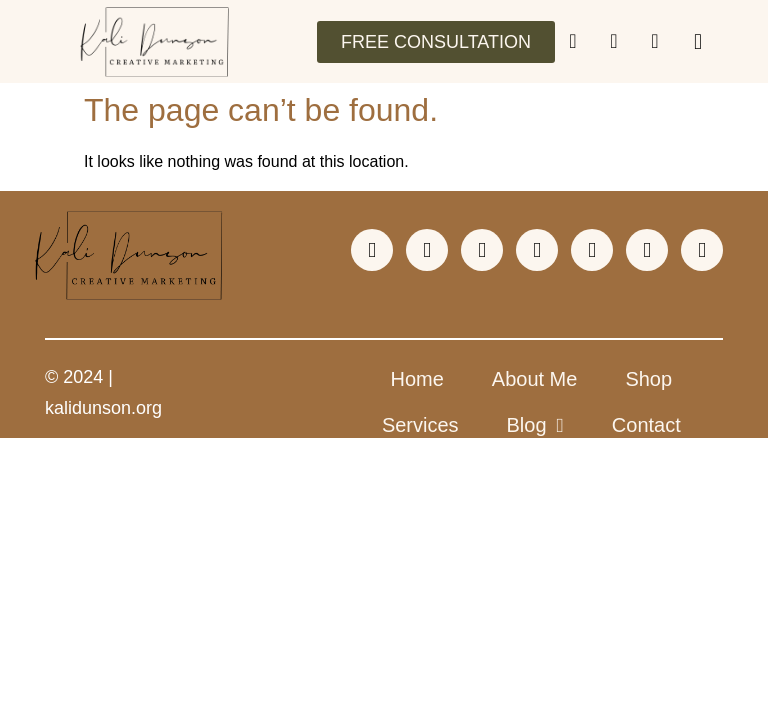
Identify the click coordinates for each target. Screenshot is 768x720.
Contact (646, 425)
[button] (697, 41)
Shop (648, 379)
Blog (535, 425)
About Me (535, 379)
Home (416, 379)
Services (420, 425)
